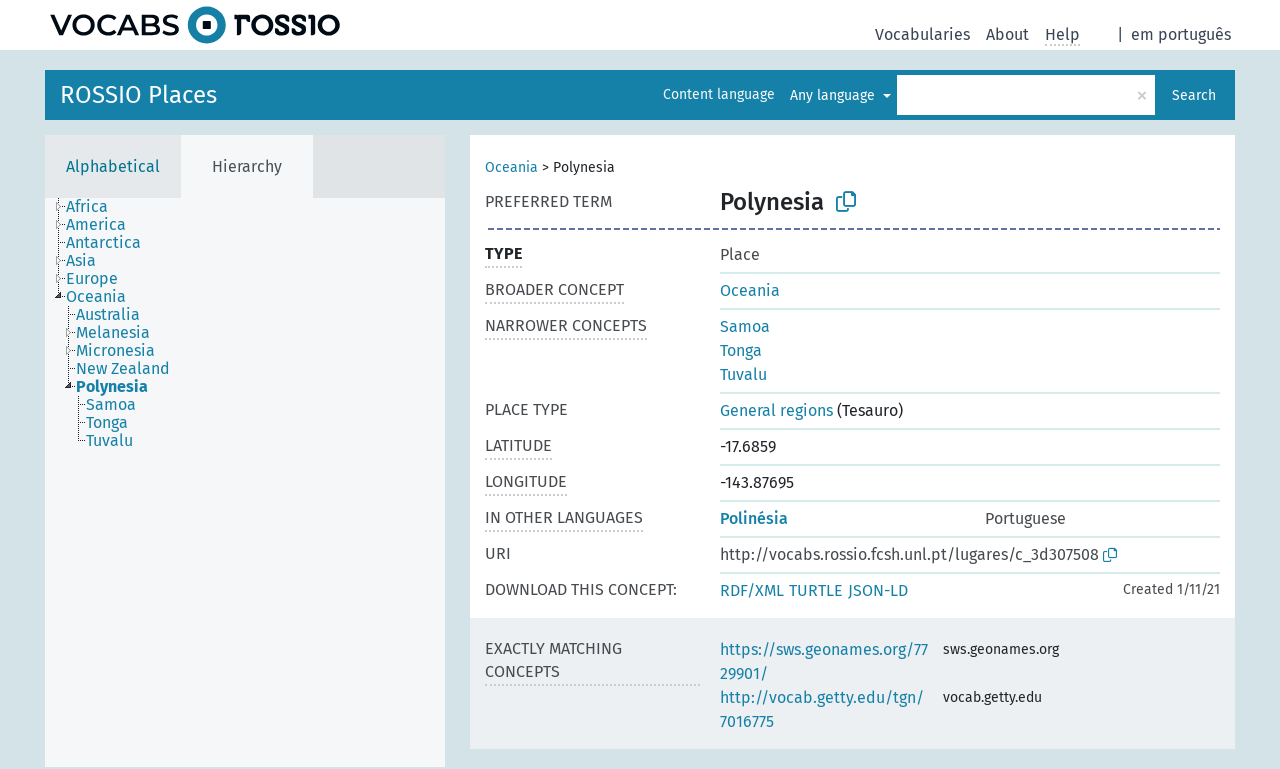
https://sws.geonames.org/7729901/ (824, 661)
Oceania (511, 167)
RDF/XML (752, 590)
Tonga (741, 350)
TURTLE (816, 590)
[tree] (245, 482)
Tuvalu (743, 374)
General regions (776, 410)
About (1007, 34)
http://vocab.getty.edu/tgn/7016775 (822, 709)
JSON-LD (878, 590)
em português (1181, 34)
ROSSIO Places (138, 95)
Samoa (745, 326)
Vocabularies (922, 34)
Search (1194, 95)
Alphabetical (113, 166)
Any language (834, 95)
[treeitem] (95, 207)
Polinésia (754, 518)
